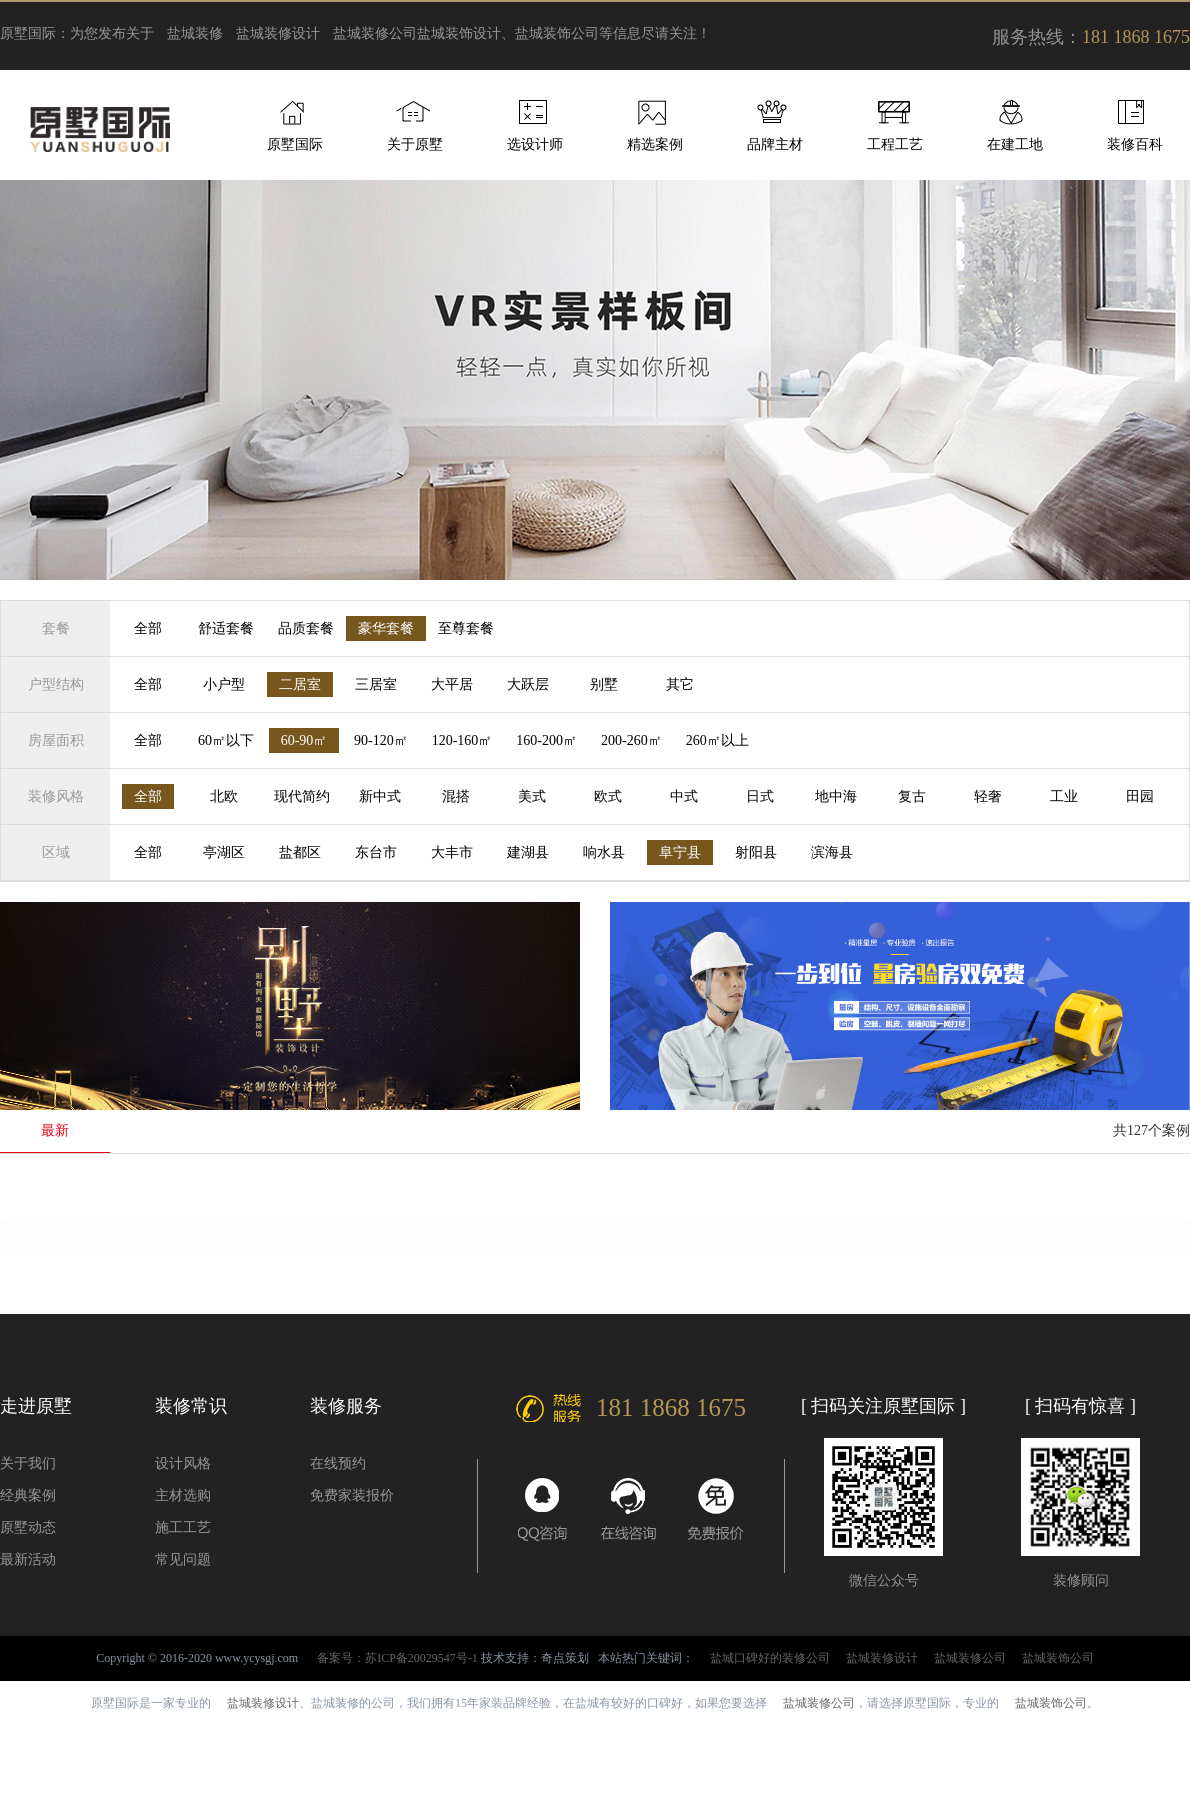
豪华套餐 (386, 628)
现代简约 (302, 796)
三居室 (376, 684)
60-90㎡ (304, 740)
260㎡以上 (717, 740)
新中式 (380, 796)
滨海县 (832, 852)
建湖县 (528, 852)
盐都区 (300, 852)
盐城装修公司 (375, 33)
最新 (55, 1130)
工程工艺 (895, 144)
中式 (684, 796)
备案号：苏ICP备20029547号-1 (397, 1658)
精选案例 (655, 144)
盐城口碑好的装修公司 (770, 1658)
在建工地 (1015, 144)
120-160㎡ (462, 740)
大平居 (452, 684)
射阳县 (756, 852)
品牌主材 (775, 144)
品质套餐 (306, 628)
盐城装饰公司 (1058, 1658)
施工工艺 (183, 1527)
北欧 (224, 796)
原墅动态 (28, 1527)
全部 (148, 628)
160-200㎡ (546, 740)
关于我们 (28, 1463)
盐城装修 (195, 33)
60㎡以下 (226, 740)
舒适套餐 (226, 628)
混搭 (456, 796)
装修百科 (1135, 144)
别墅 (604, 684)
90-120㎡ (381, 740)
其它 (680, 684)
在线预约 (338, 1463)
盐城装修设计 (278, 33)
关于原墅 (415, 144)
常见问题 (183, 1559)
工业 (1064, 796)
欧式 (608, 796)
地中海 (836, 796)
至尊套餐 (466, 628)
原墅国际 (295, 144)
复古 (912, 796)
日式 (760, 796)
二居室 (300, 684)
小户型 (224, 684)
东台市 (376, 852)
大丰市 (452, 852)
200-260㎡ (631, 740)
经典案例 (28, 1495)
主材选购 (183, 1495)
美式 (532, 796)
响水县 (604, 852)
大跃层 (528, 684)
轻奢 (988, 796)
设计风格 (183, 1463)
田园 (1140, 796)
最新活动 (28, 1559)
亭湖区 (224, 852)
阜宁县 (680, 852)
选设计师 (535, 144)
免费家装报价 (352, 1495)
